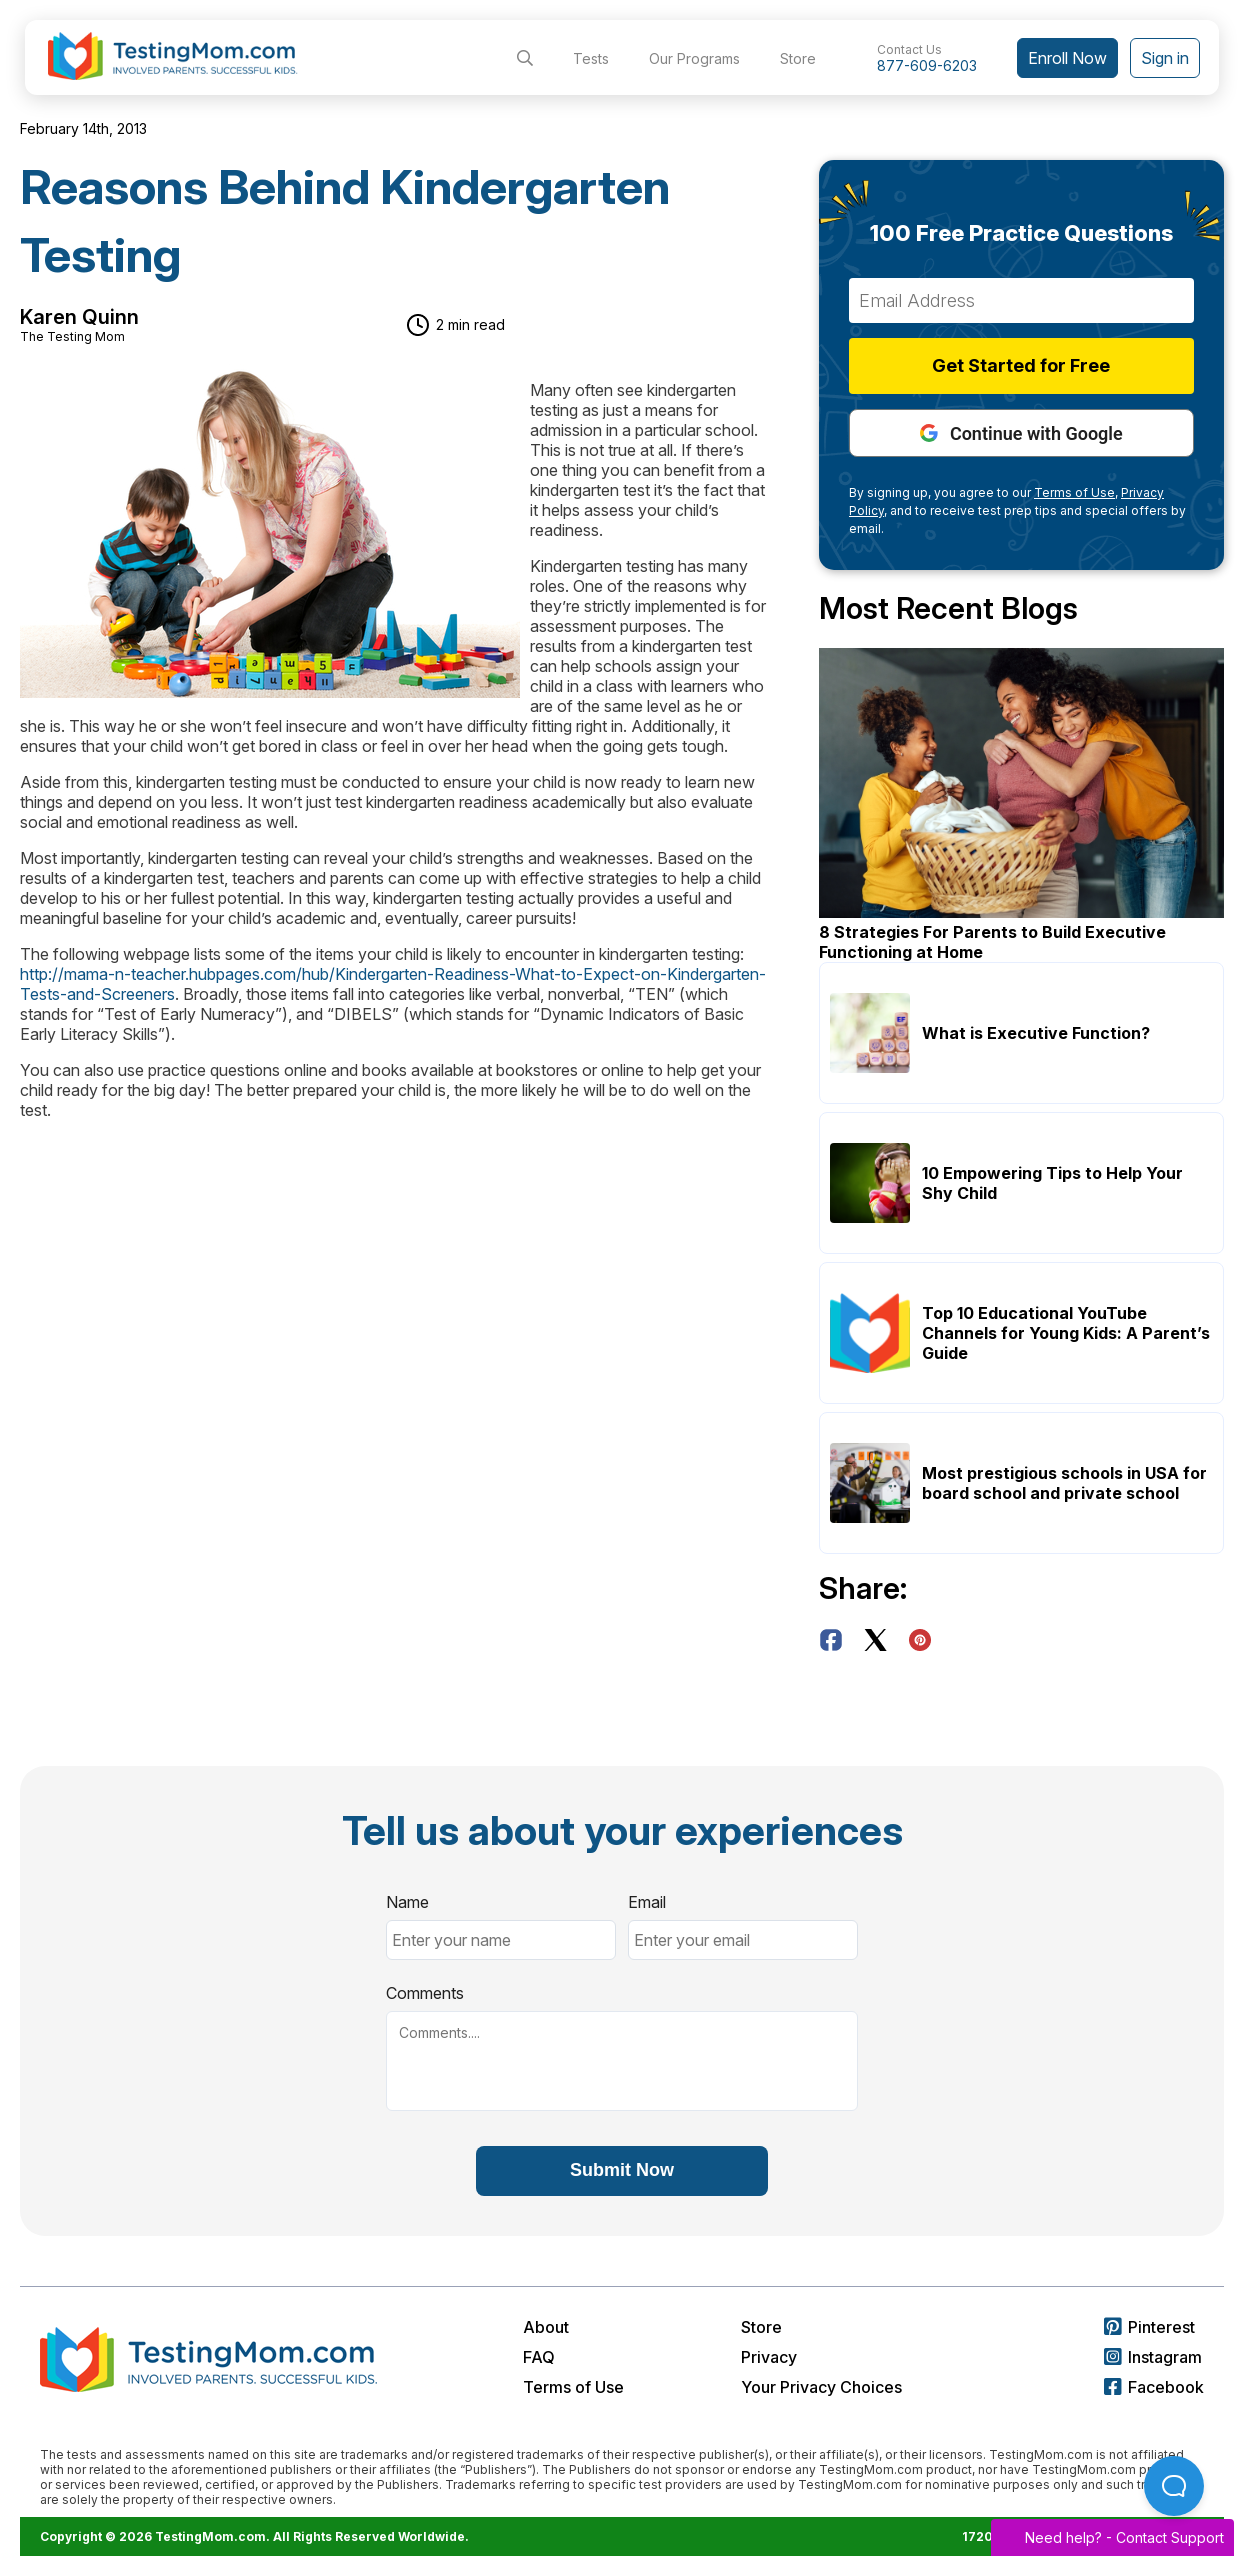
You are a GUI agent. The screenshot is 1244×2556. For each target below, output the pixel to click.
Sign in (1165, 58)
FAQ (539, 2357)
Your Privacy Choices (821, 2387)
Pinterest (1149, 2327)
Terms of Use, (1076, 492)
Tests (591, 58)
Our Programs (694, 58)
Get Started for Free (1022, 365)
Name (407, 1902)
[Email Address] (1021, 300)
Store (798, 58)
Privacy (769, 2357)
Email (647, 1902)
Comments (425, 1993)
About (546, 2327)
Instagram (1153, 2357)
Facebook (1154, 2387)
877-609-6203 (927, 65)
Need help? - (1112, 2537)
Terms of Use (573, 2387)
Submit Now (622, 2170)
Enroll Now (1067, 58)
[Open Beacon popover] (1174, 2486)
